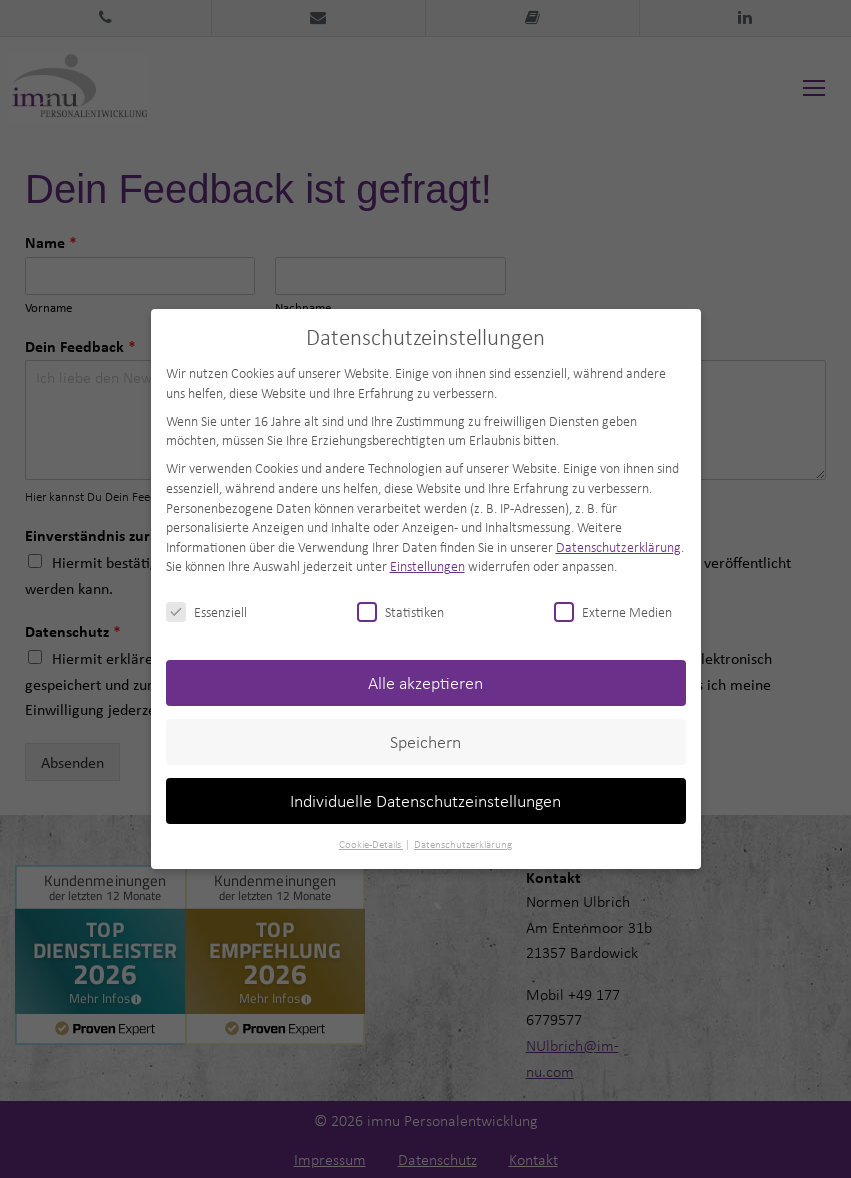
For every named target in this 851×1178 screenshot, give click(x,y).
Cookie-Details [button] (371, 844)
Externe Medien (613, 611)
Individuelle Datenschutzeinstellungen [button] (425, 800)
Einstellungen (427, 565)
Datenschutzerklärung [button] (463, 844)
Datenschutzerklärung (618, 546)
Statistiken (400, 611)
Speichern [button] (425, 741)
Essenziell (206, 611)
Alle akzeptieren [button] (425, 682)
